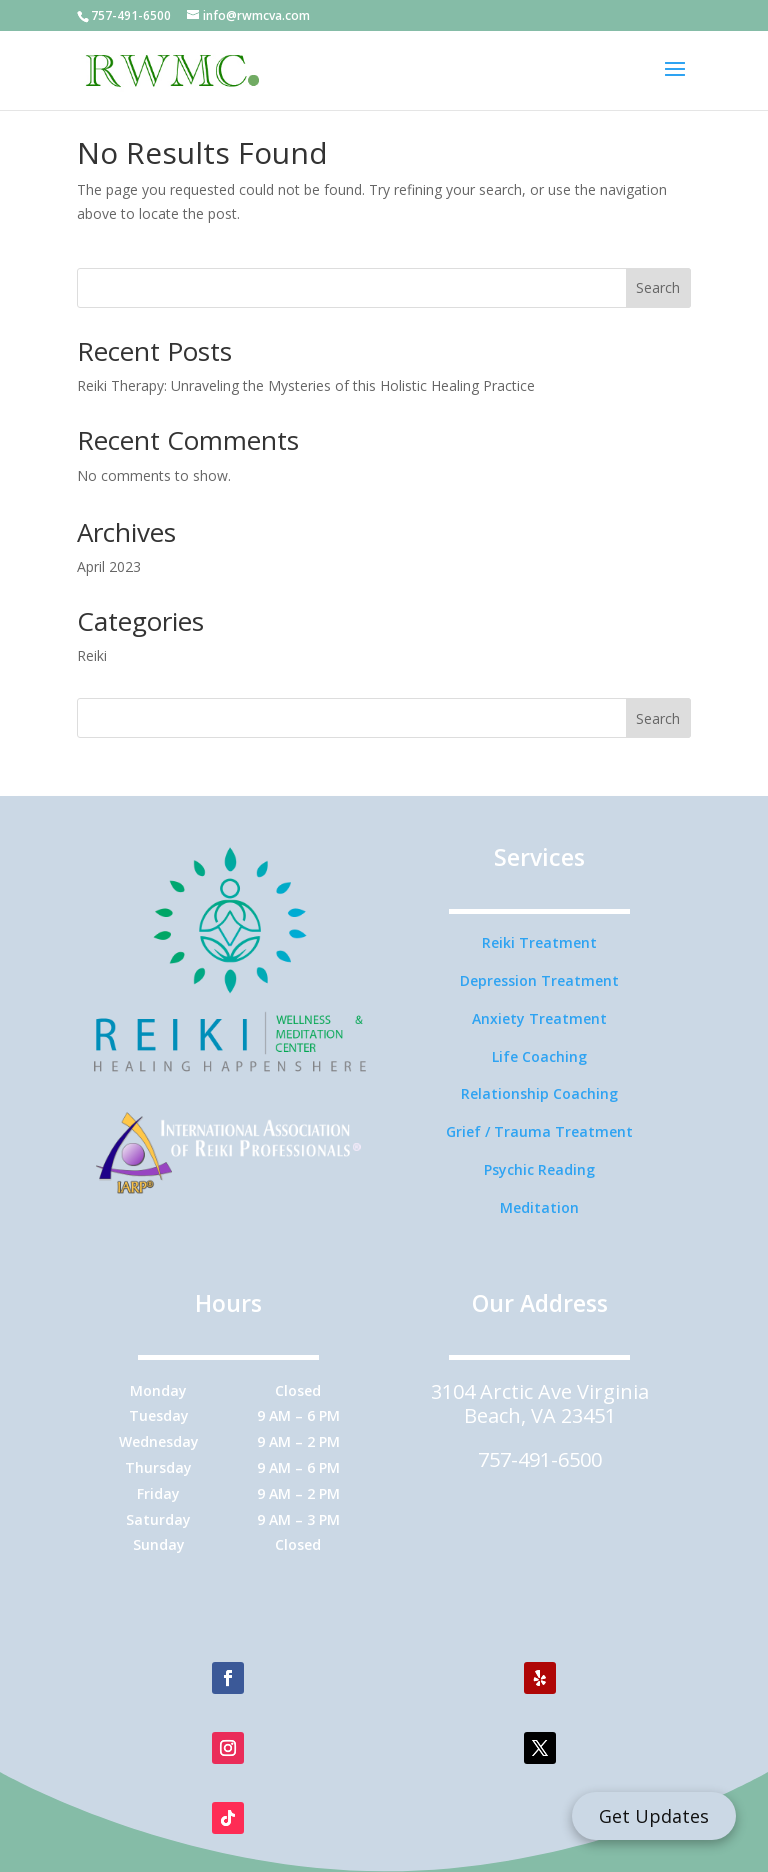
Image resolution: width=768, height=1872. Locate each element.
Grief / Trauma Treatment (539, 1131)
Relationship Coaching (539, 1093)
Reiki (92, 655)
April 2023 (109, 566)
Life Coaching (539, 1056)
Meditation (539, 1207)
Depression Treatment (539, 980)
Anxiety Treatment (539, 1018)
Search (658, 287)
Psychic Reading (539, 1169)
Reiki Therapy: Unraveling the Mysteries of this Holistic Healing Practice (306, 385)
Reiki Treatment (539, 942)
